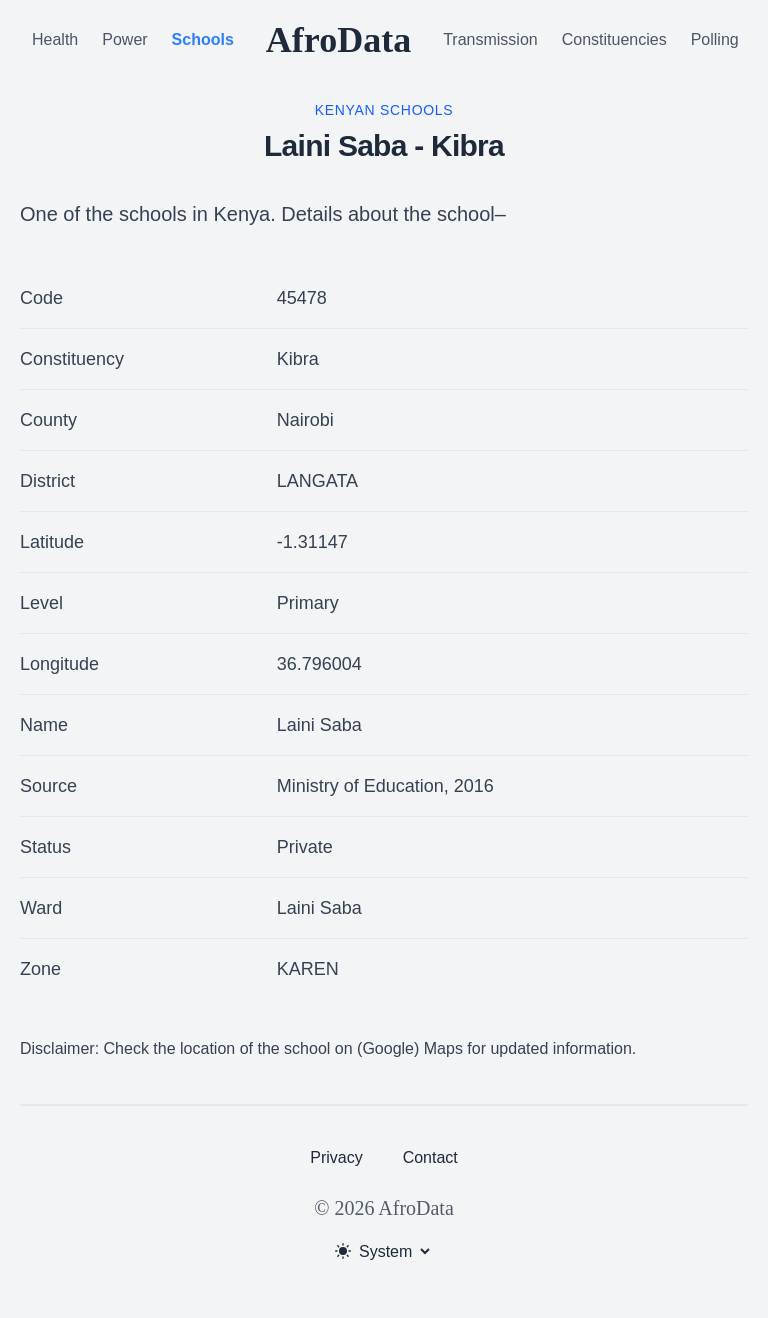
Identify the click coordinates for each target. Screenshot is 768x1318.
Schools (203, 39)
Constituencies (614, 39)
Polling (715, 39)
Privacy (336, 1157)
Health (55, 39)
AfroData (338, 40)
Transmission (490, 39)
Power (124, 39)
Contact (430, 1157)
